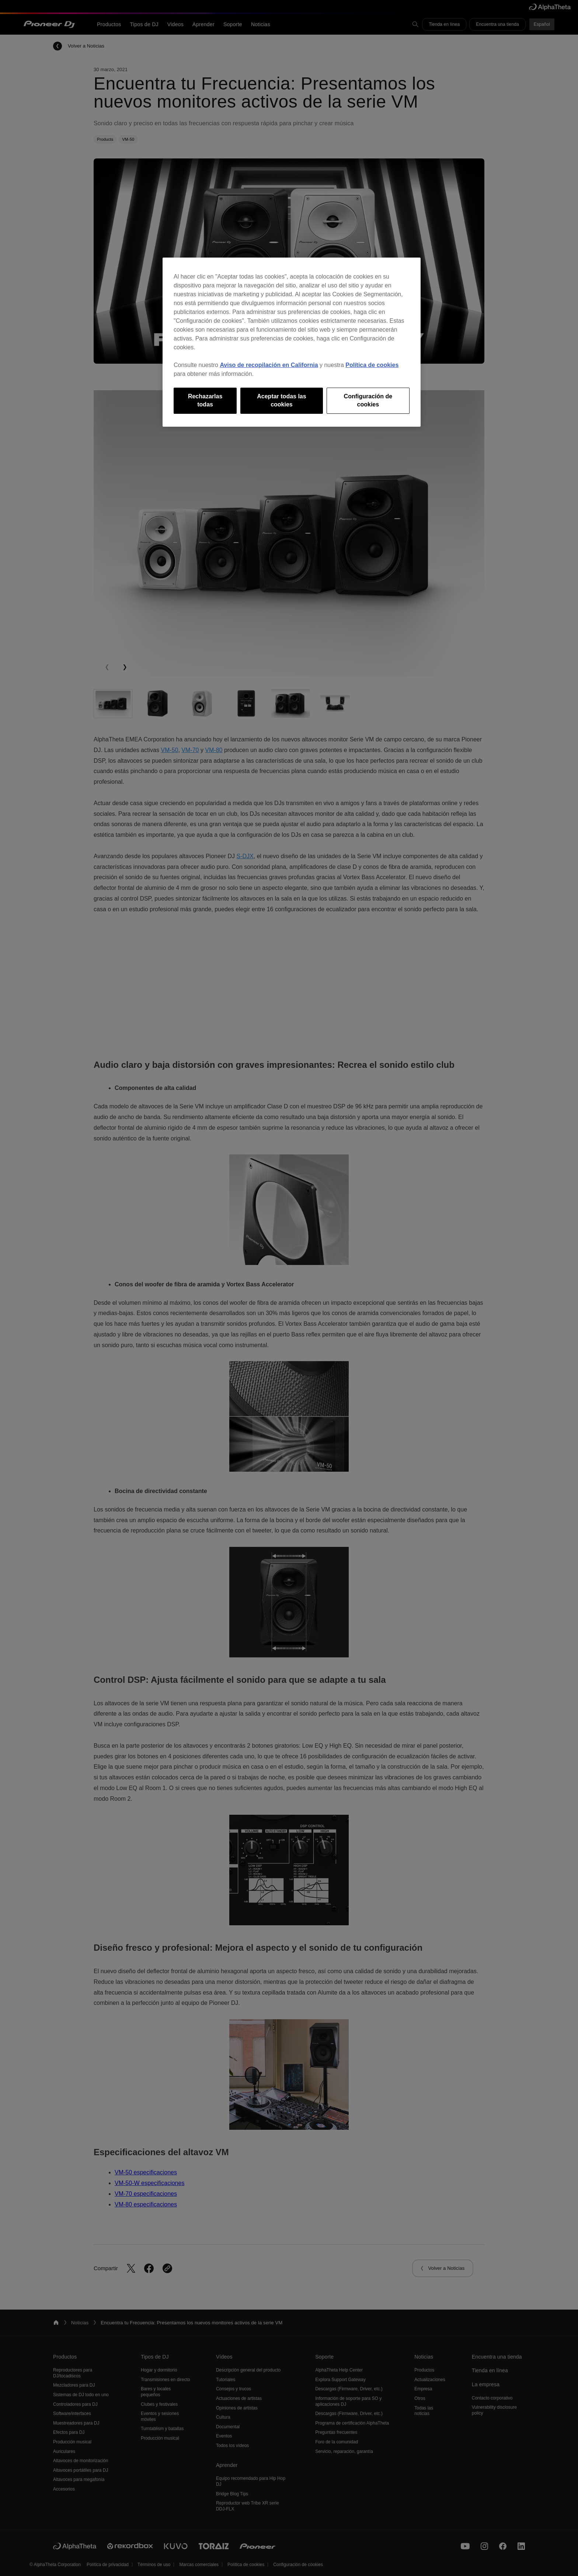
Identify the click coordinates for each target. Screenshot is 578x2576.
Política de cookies (371, 365)
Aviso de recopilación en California (269, 365)
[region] (292, 342)
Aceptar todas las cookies (281, 400)
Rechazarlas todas (205, 400)
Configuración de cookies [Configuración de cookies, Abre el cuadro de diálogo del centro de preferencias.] (368, 400)
